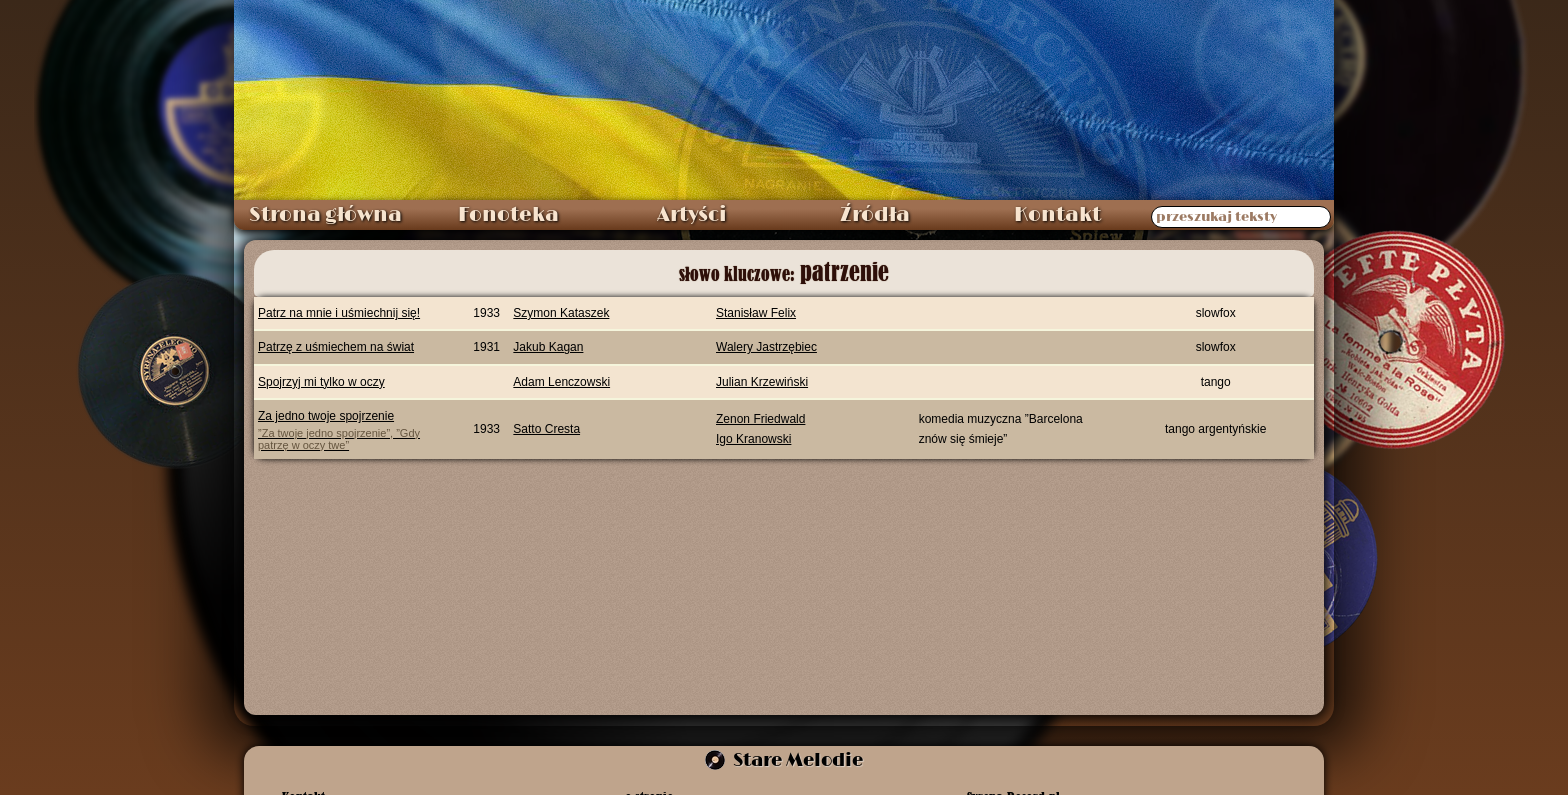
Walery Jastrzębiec (766, 347)
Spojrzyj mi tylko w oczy (321, 382)
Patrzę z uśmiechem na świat (336, 347)
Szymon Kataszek (561, 313)
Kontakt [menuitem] (1057, 215)
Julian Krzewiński (762, 382)
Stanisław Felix (756, 313)
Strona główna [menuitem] (325, 215)
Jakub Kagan (548, 347)
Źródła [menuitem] (875, 215)
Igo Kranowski (753, 439)
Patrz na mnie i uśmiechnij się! (339, 313)
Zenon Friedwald (760, 419)
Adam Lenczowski (561, 382)
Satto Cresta (546, 429)
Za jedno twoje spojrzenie (352, 429)
